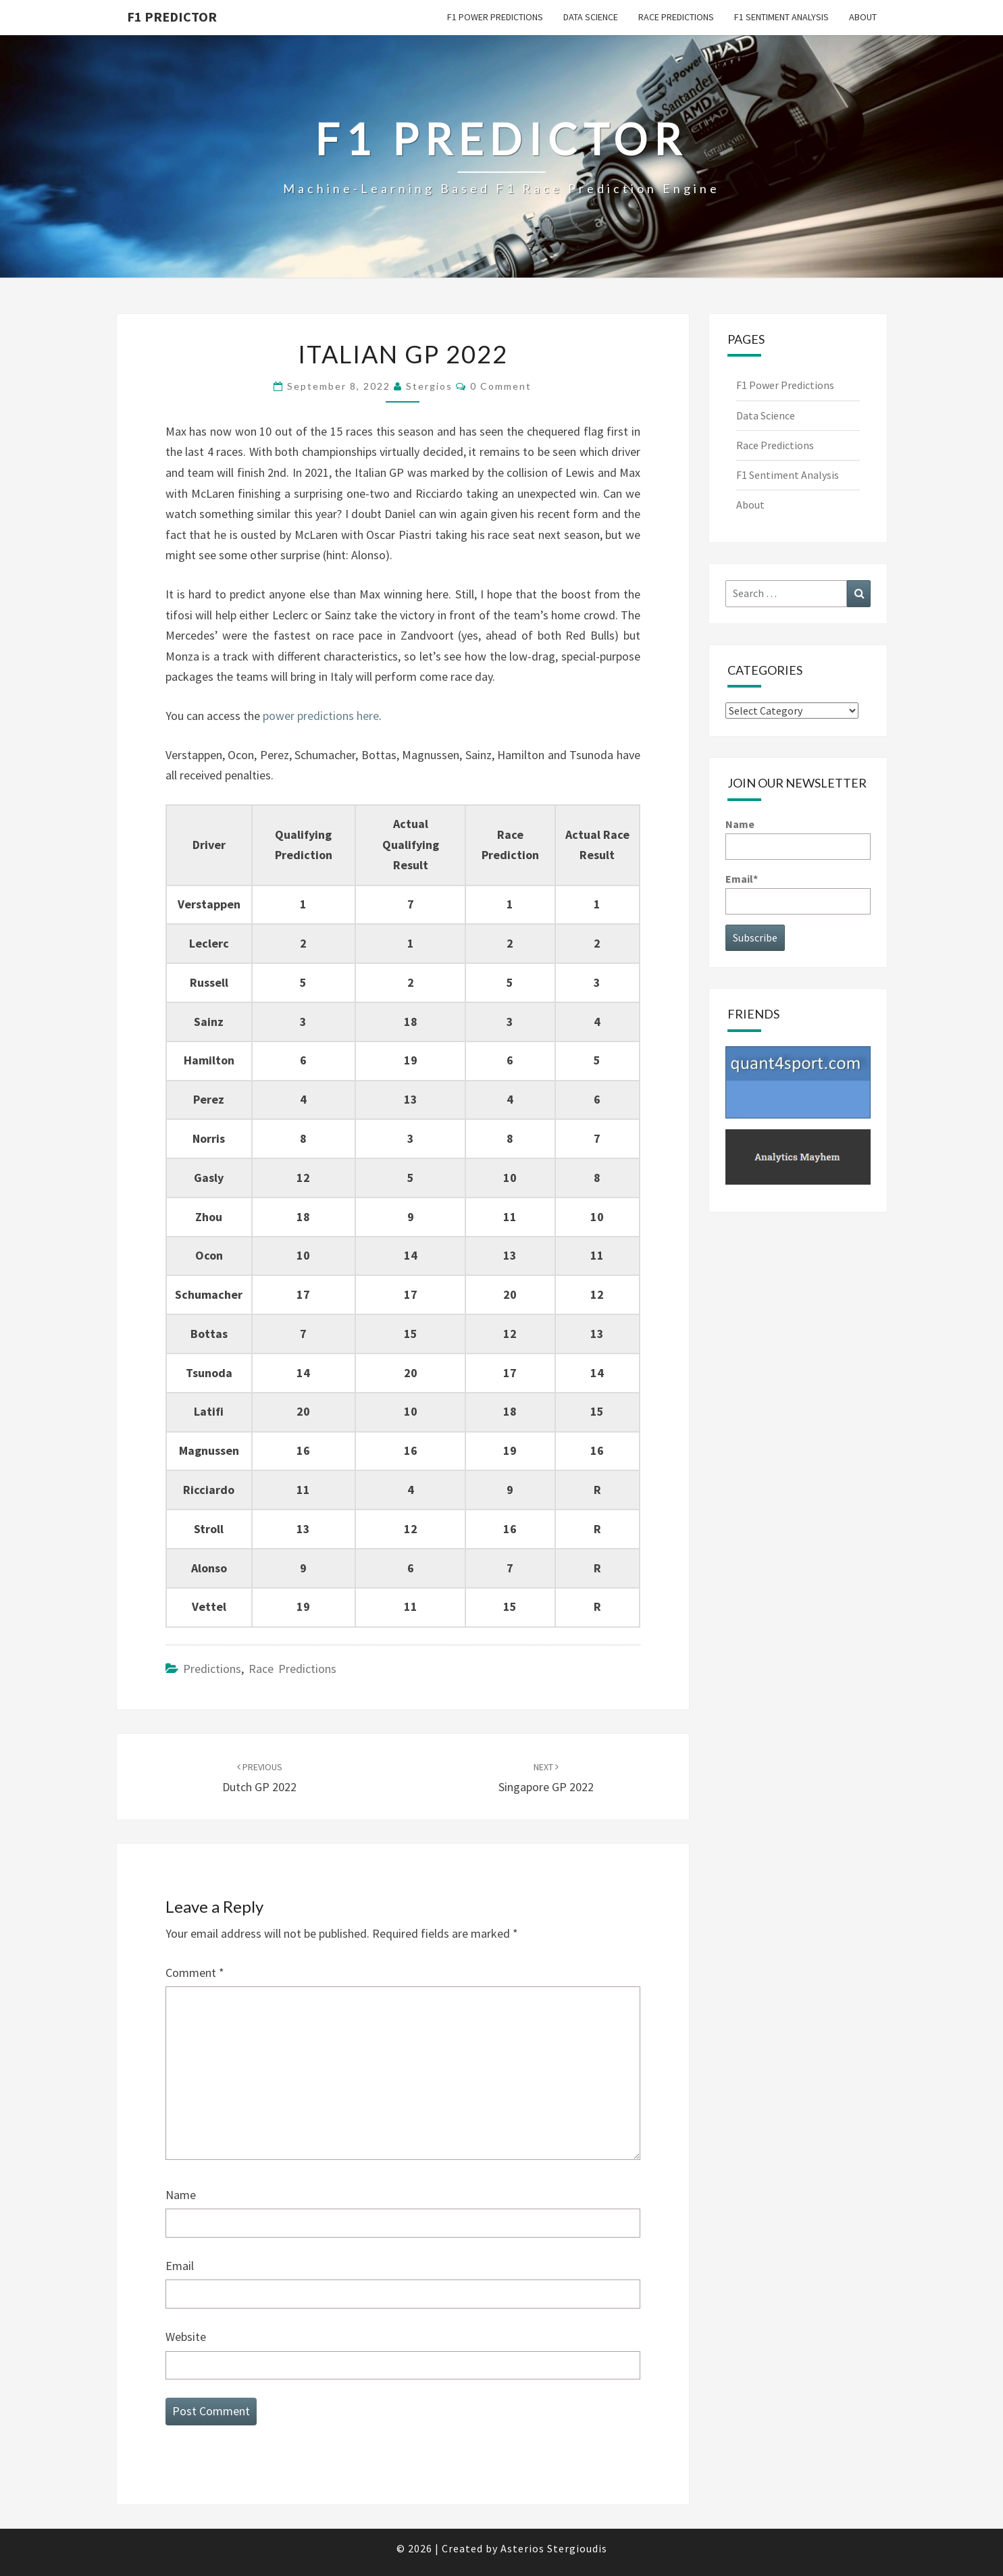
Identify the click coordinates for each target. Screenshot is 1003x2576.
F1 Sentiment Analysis (781, 17)
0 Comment (501, 386)
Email (179, 2265)
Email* (798, 893)
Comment (194, 1972)
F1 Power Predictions (495, 17)
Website (185, 2336)
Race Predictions (676, 17)
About (863, 17)
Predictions (212, 1668)
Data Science (590, 17)
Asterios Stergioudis (553, 2548)
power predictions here (321, 715)
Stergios (429, 386)
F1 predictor (172, 16)
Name (180, 2195)
